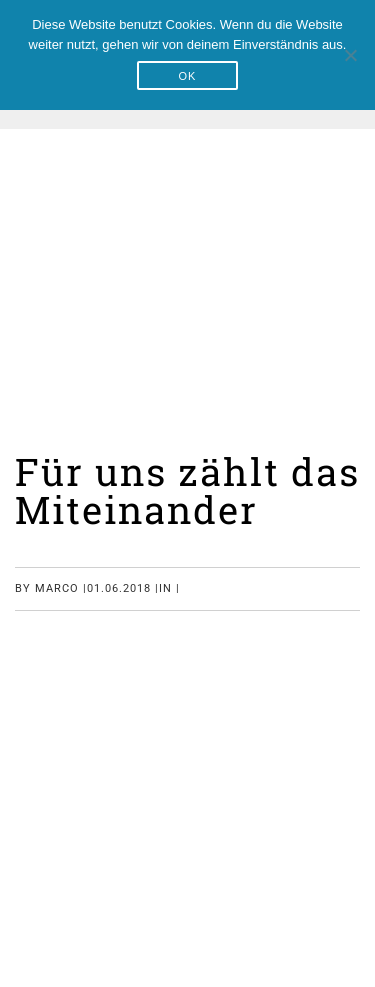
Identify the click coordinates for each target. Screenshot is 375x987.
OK (188, 76)
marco (57, 588)
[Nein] (350, 55)
